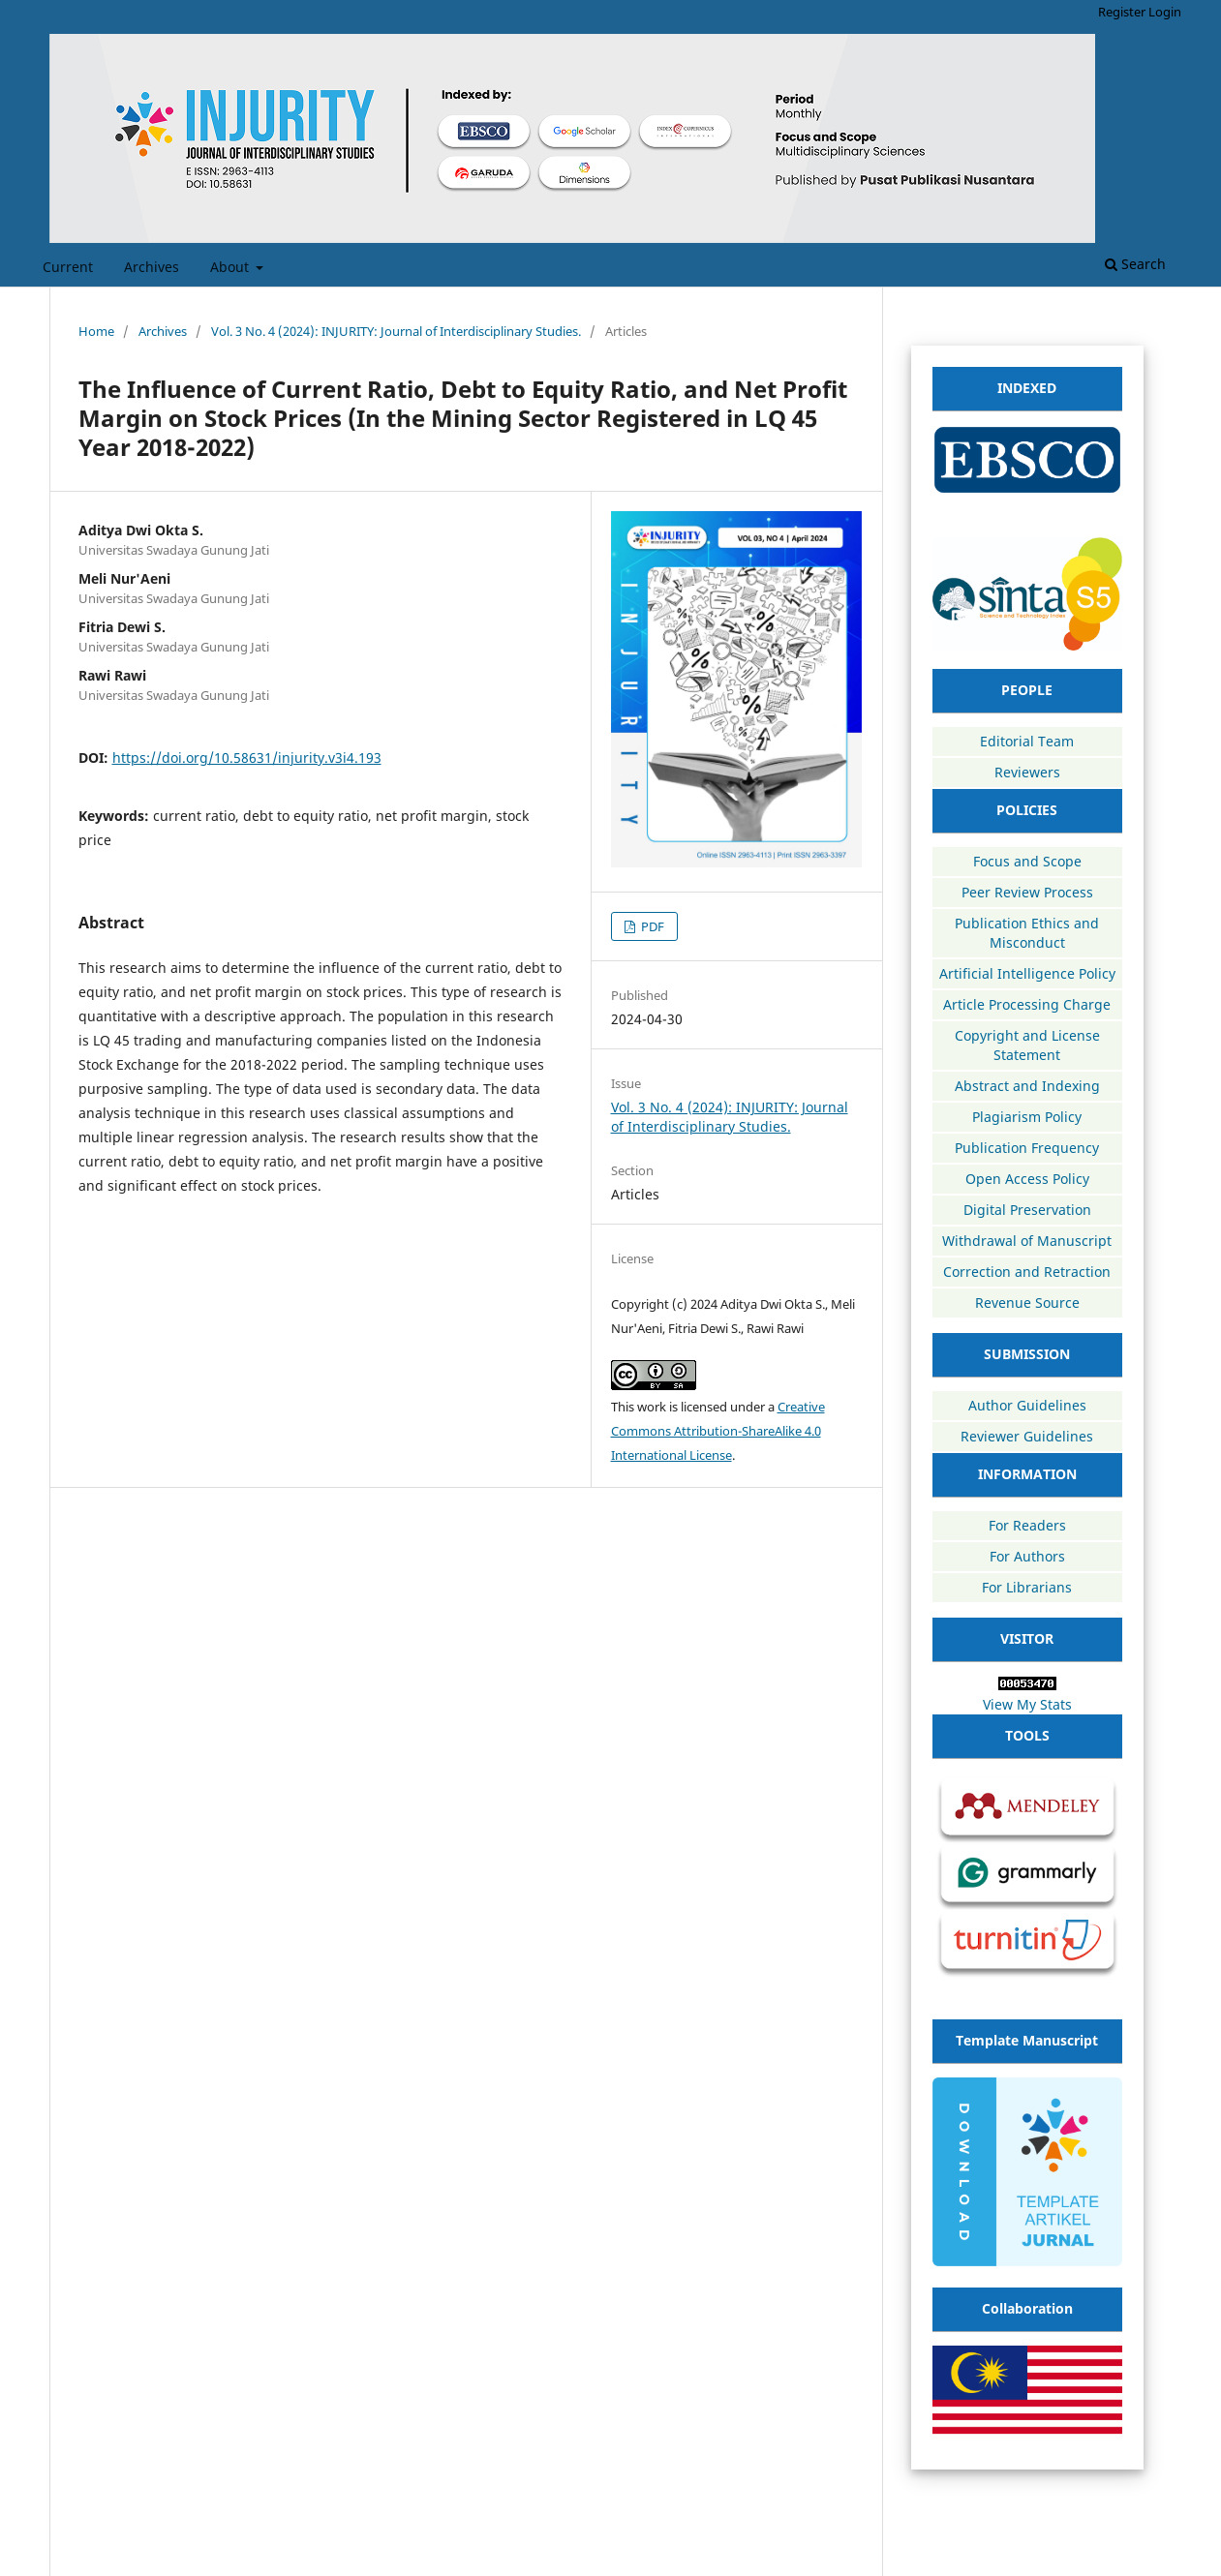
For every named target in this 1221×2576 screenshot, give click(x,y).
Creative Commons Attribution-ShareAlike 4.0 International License (718, 1431)
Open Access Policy (1027, 1178)
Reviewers (1027, 772)
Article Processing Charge (1027, 1004)
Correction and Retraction (1027, 1271)
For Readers (1027, 1525)
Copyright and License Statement (1027, 1045)
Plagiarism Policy (1027, 1116)
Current (68, 267)
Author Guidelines (1027, 1405)
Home (96, 331)
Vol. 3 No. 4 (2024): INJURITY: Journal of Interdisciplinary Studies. (396, 331)
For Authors (1027, 1556)
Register (1121, 11)
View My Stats (1027, 1704)
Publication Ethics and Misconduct (1027, 933)
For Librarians (1027, 1587)
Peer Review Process (1027, 892)
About (231, 267)
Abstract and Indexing (1027, 1085)
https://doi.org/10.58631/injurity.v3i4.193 (247, 757)
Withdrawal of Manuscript (1027, 1240)
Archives (151, 267)
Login (1164, 11)
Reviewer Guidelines (1027, 1436)
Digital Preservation (1027, 1209)
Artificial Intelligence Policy (1027, 973)
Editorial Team (1027, 741)
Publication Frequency (1027, 1147)
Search (1135, 264)
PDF (651, 926)
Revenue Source (1027, 1302)
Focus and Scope (1027, 861)
